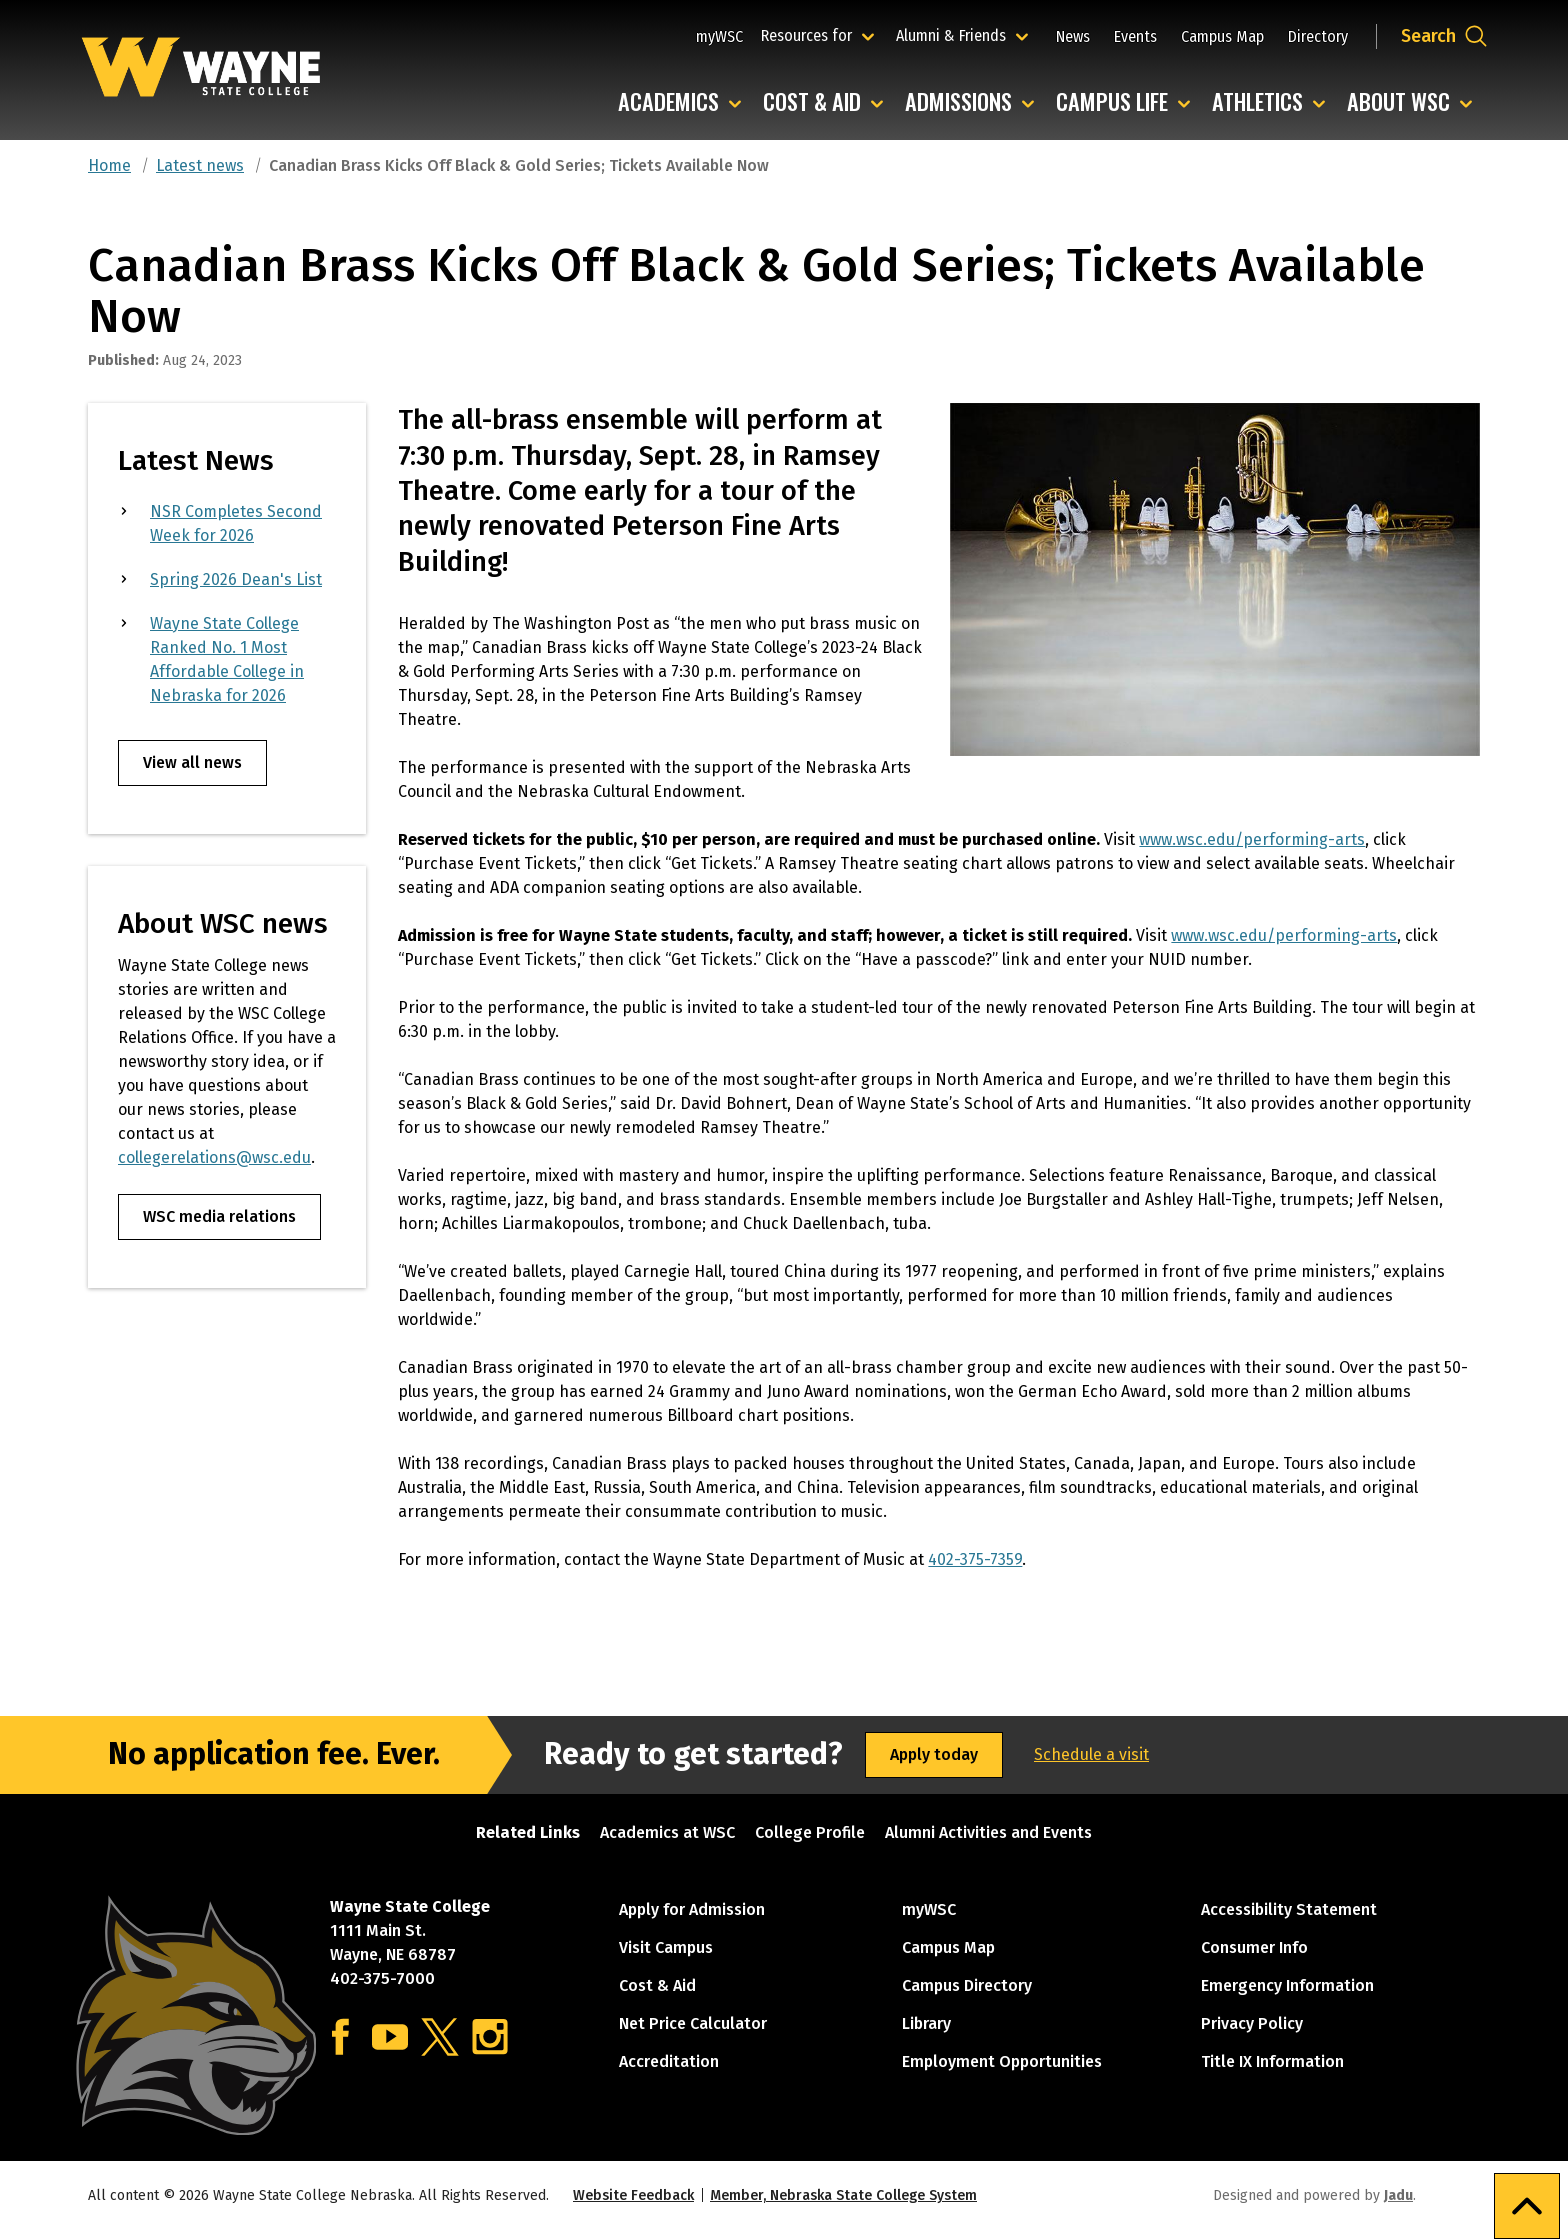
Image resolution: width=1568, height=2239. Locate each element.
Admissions (974, 102)
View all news (192, 762)
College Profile (810, 1832)
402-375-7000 (382, 1978)
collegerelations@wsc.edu (214, 1157)
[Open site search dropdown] (1444, 36)
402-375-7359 (975, 1559)
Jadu (1398, 2195)
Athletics (1273, 102)
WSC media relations (219, 1216)
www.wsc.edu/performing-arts (1252, 839)
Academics (684, 102)
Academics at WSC (667, 1832)
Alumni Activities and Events (988, 1832)
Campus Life (1128, 102)
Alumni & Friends (955, 35)
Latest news (200, 165)
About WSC (1414, 102)
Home (109, 165)
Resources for (820, 35)
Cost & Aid (828, 102)
